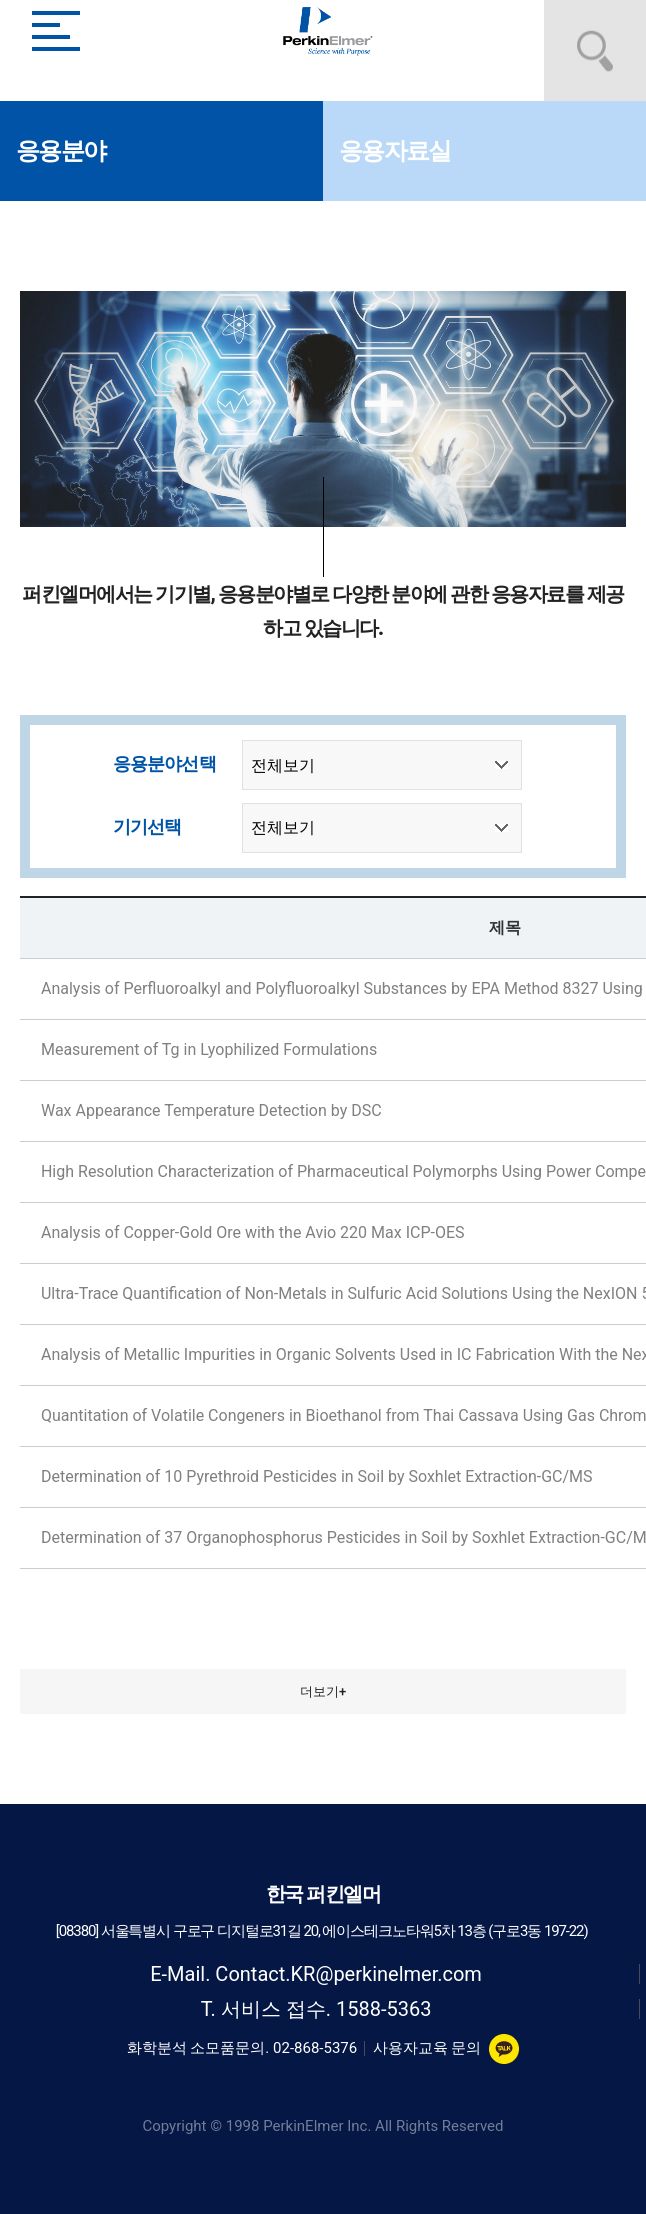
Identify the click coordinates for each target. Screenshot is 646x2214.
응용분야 (60, 151)
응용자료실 (394, 151)
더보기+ (323, 1691)
